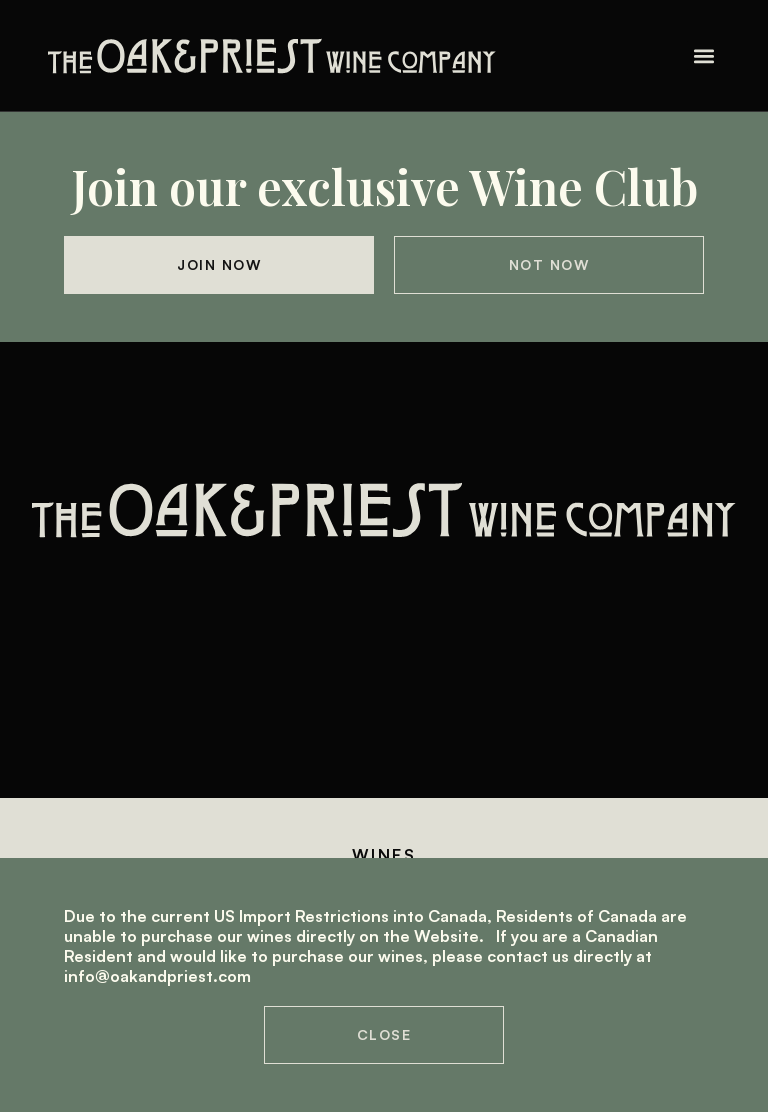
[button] (703, 55)
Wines (384, 855)
